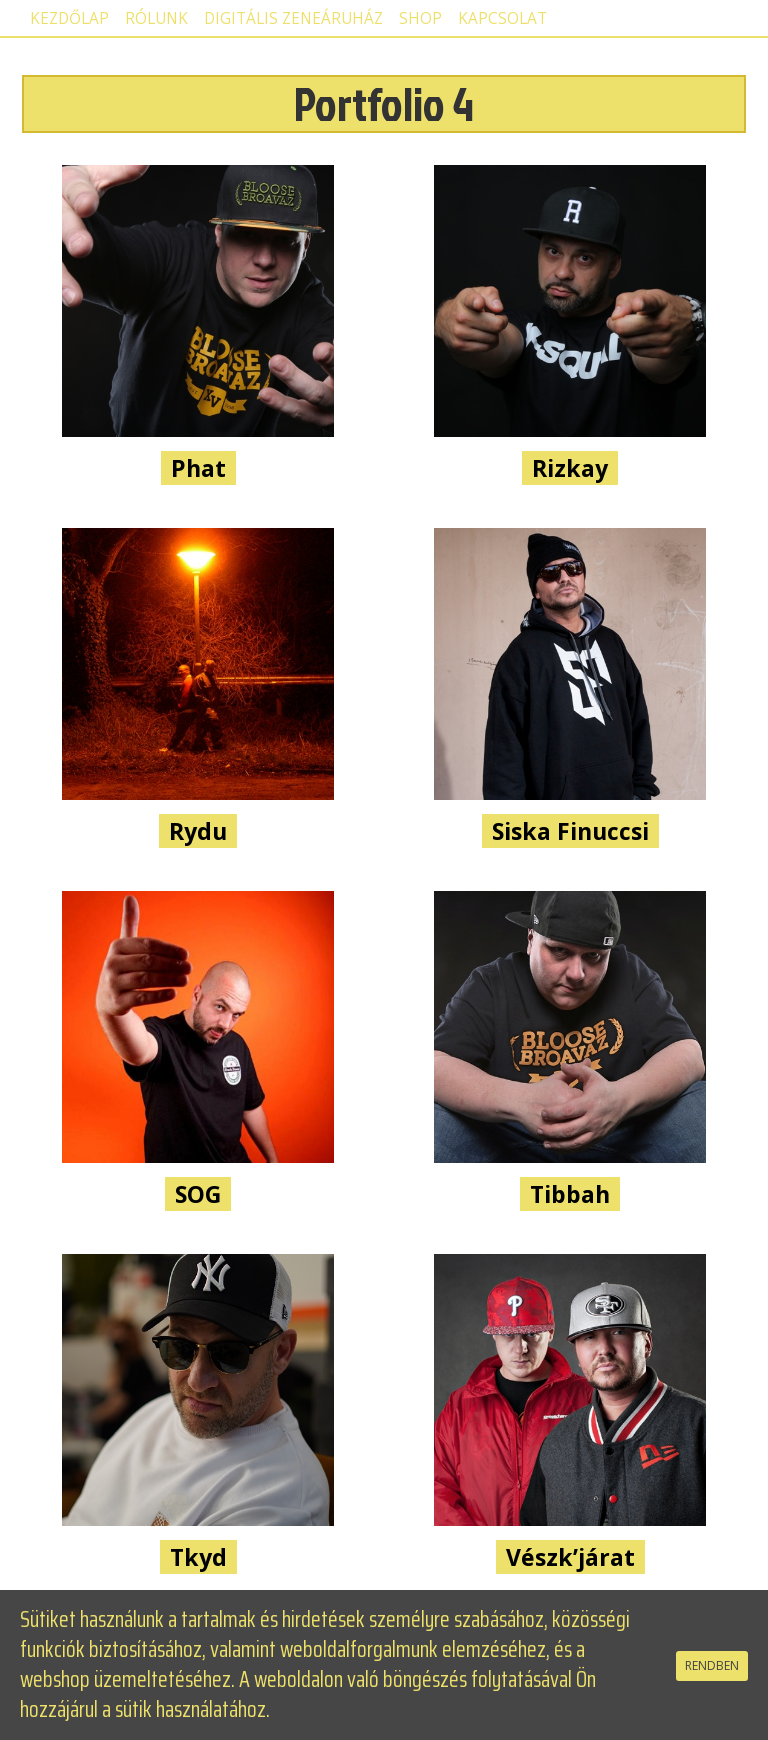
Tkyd (198, 1557)
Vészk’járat (570, 1557)
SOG (198, 1194)
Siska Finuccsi (570, 831)
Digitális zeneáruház (293, 18)
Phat (198, 468)
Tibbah (570, 1194)
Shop (420, 18)
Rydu (198, 831)
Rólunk (156, 18)
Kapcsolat (502, 18)
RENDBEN (712, 1665)
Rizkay (570, 468)
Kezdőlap (69, 18)
